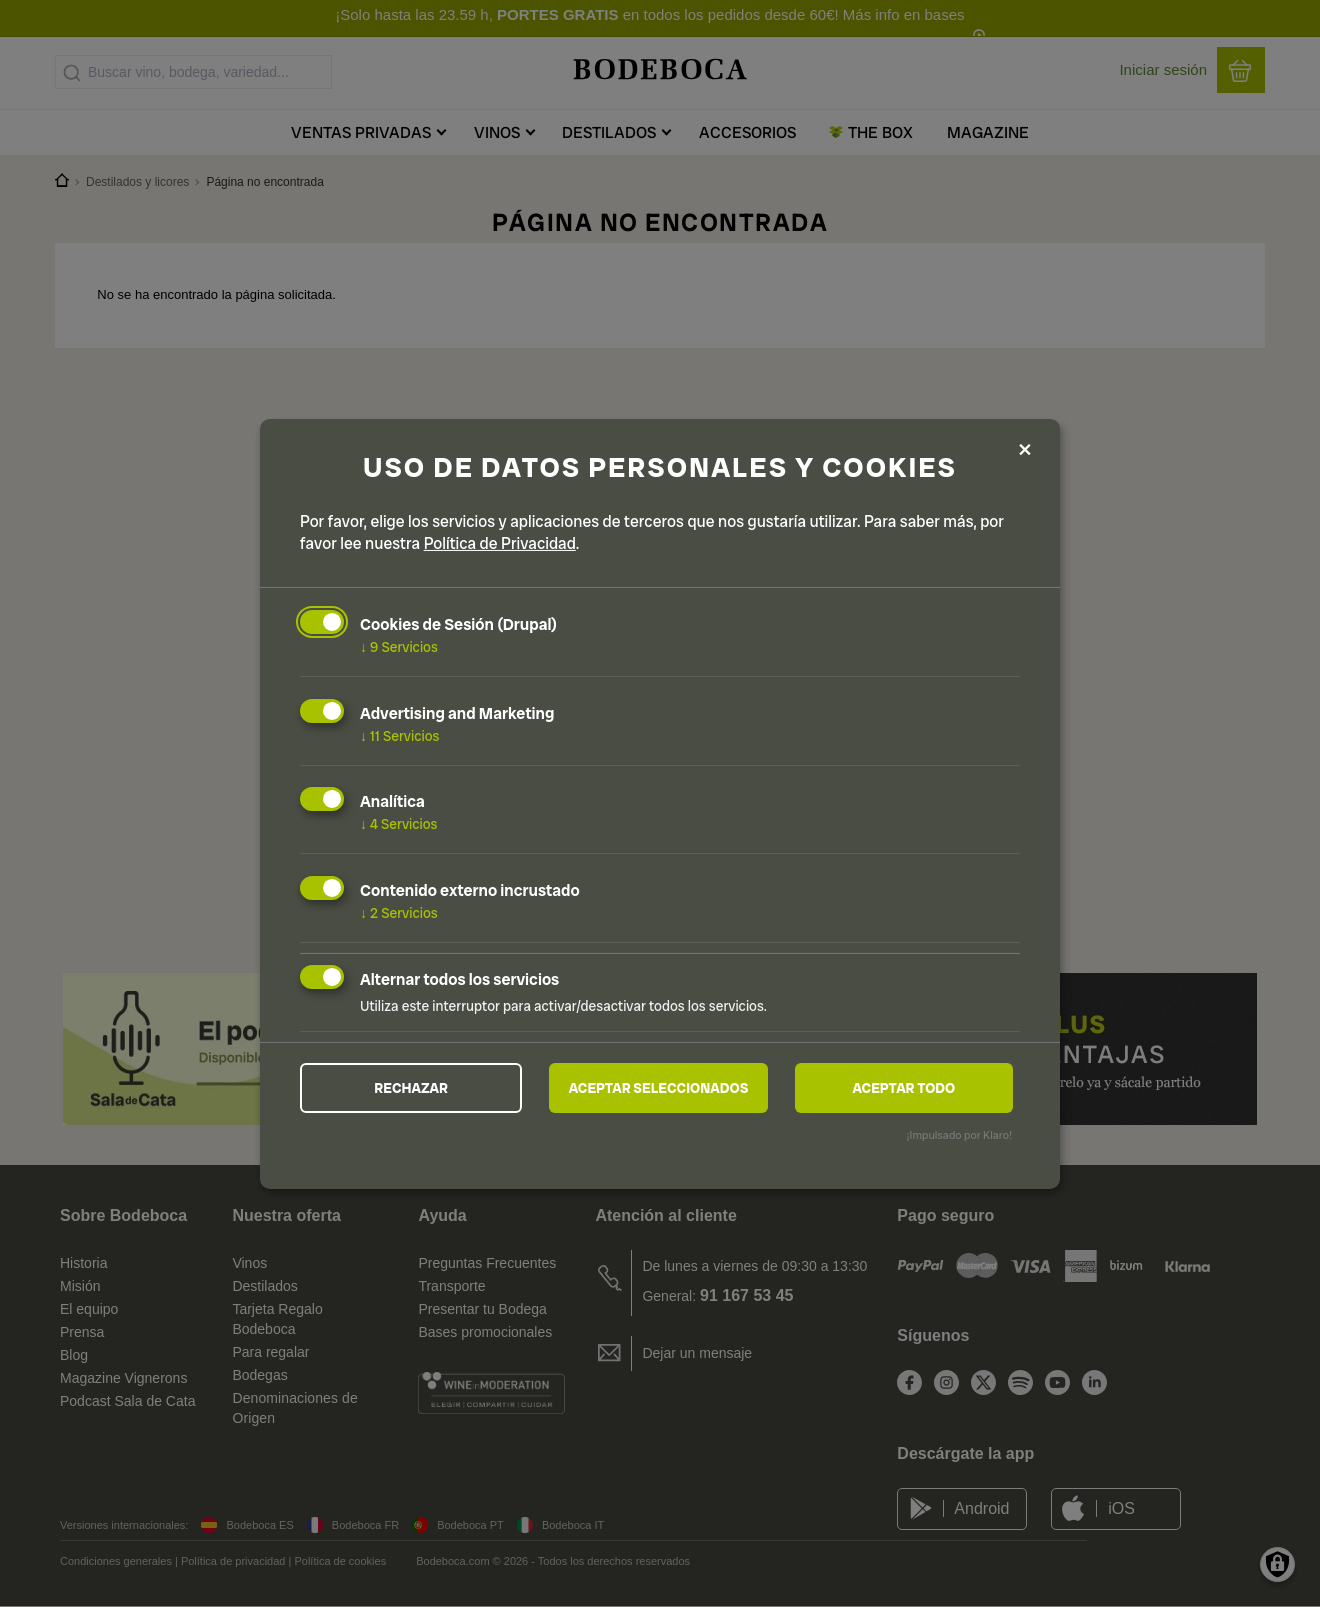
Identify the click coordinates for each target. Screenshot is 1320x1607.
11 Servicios (399, 735)
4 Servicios (399, 824)
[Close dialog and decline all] (1025, 450)
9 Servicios (399, 647)
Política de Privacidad (500, 543)
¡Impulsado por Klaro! (959, 1135)
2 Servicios (399, 913)
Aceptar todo (903, 1088)
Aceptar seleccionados (659, 1088)
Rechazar (411, 1088)
